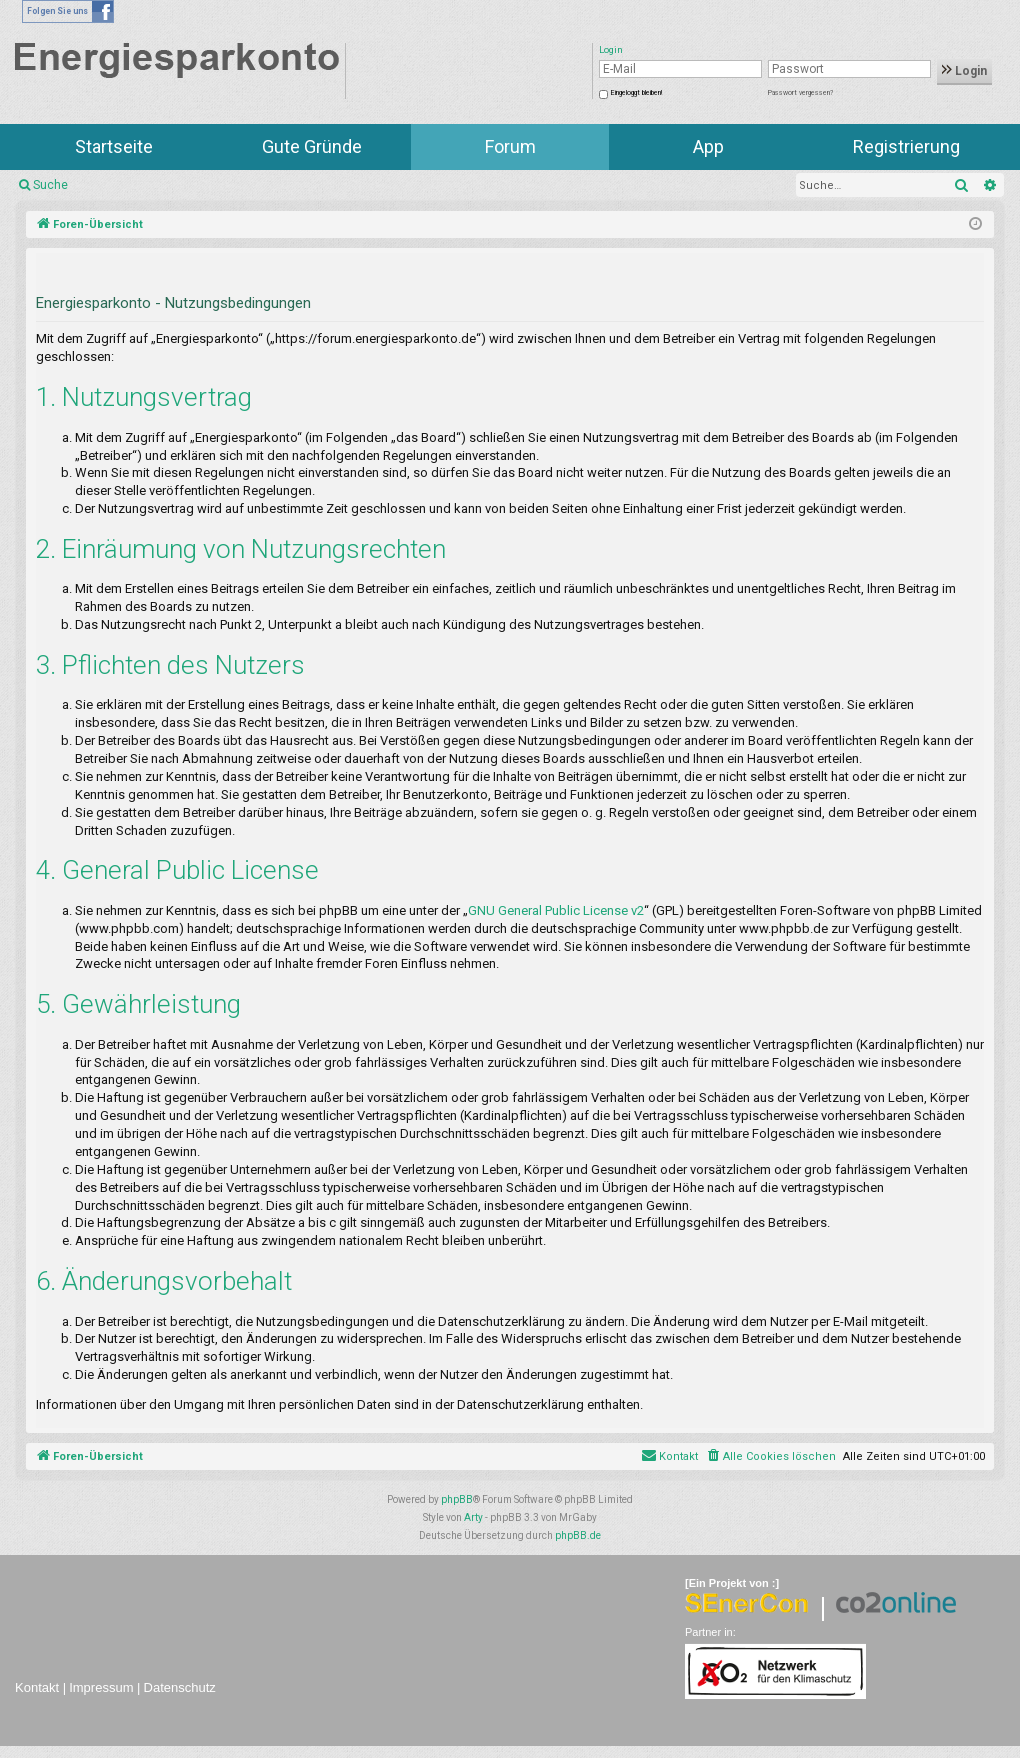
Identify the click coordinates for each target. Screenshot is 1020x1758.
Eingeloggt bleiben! (636, 93)
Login (964, 71)
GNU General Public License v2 (556, 910)
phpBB (457, 1499)
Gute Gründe (312, 146)
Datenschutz (180, 1687)
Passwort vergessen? (800, 93)
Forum (510, 146)
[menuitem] (770, 1457)
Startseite (114, 146)
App (708, 146)
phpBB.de (578, 1535)
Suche (50, 185)
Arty (473, 1517)
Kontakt (37, 1687)
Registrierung (906, 146)
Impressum (101, 1687)
